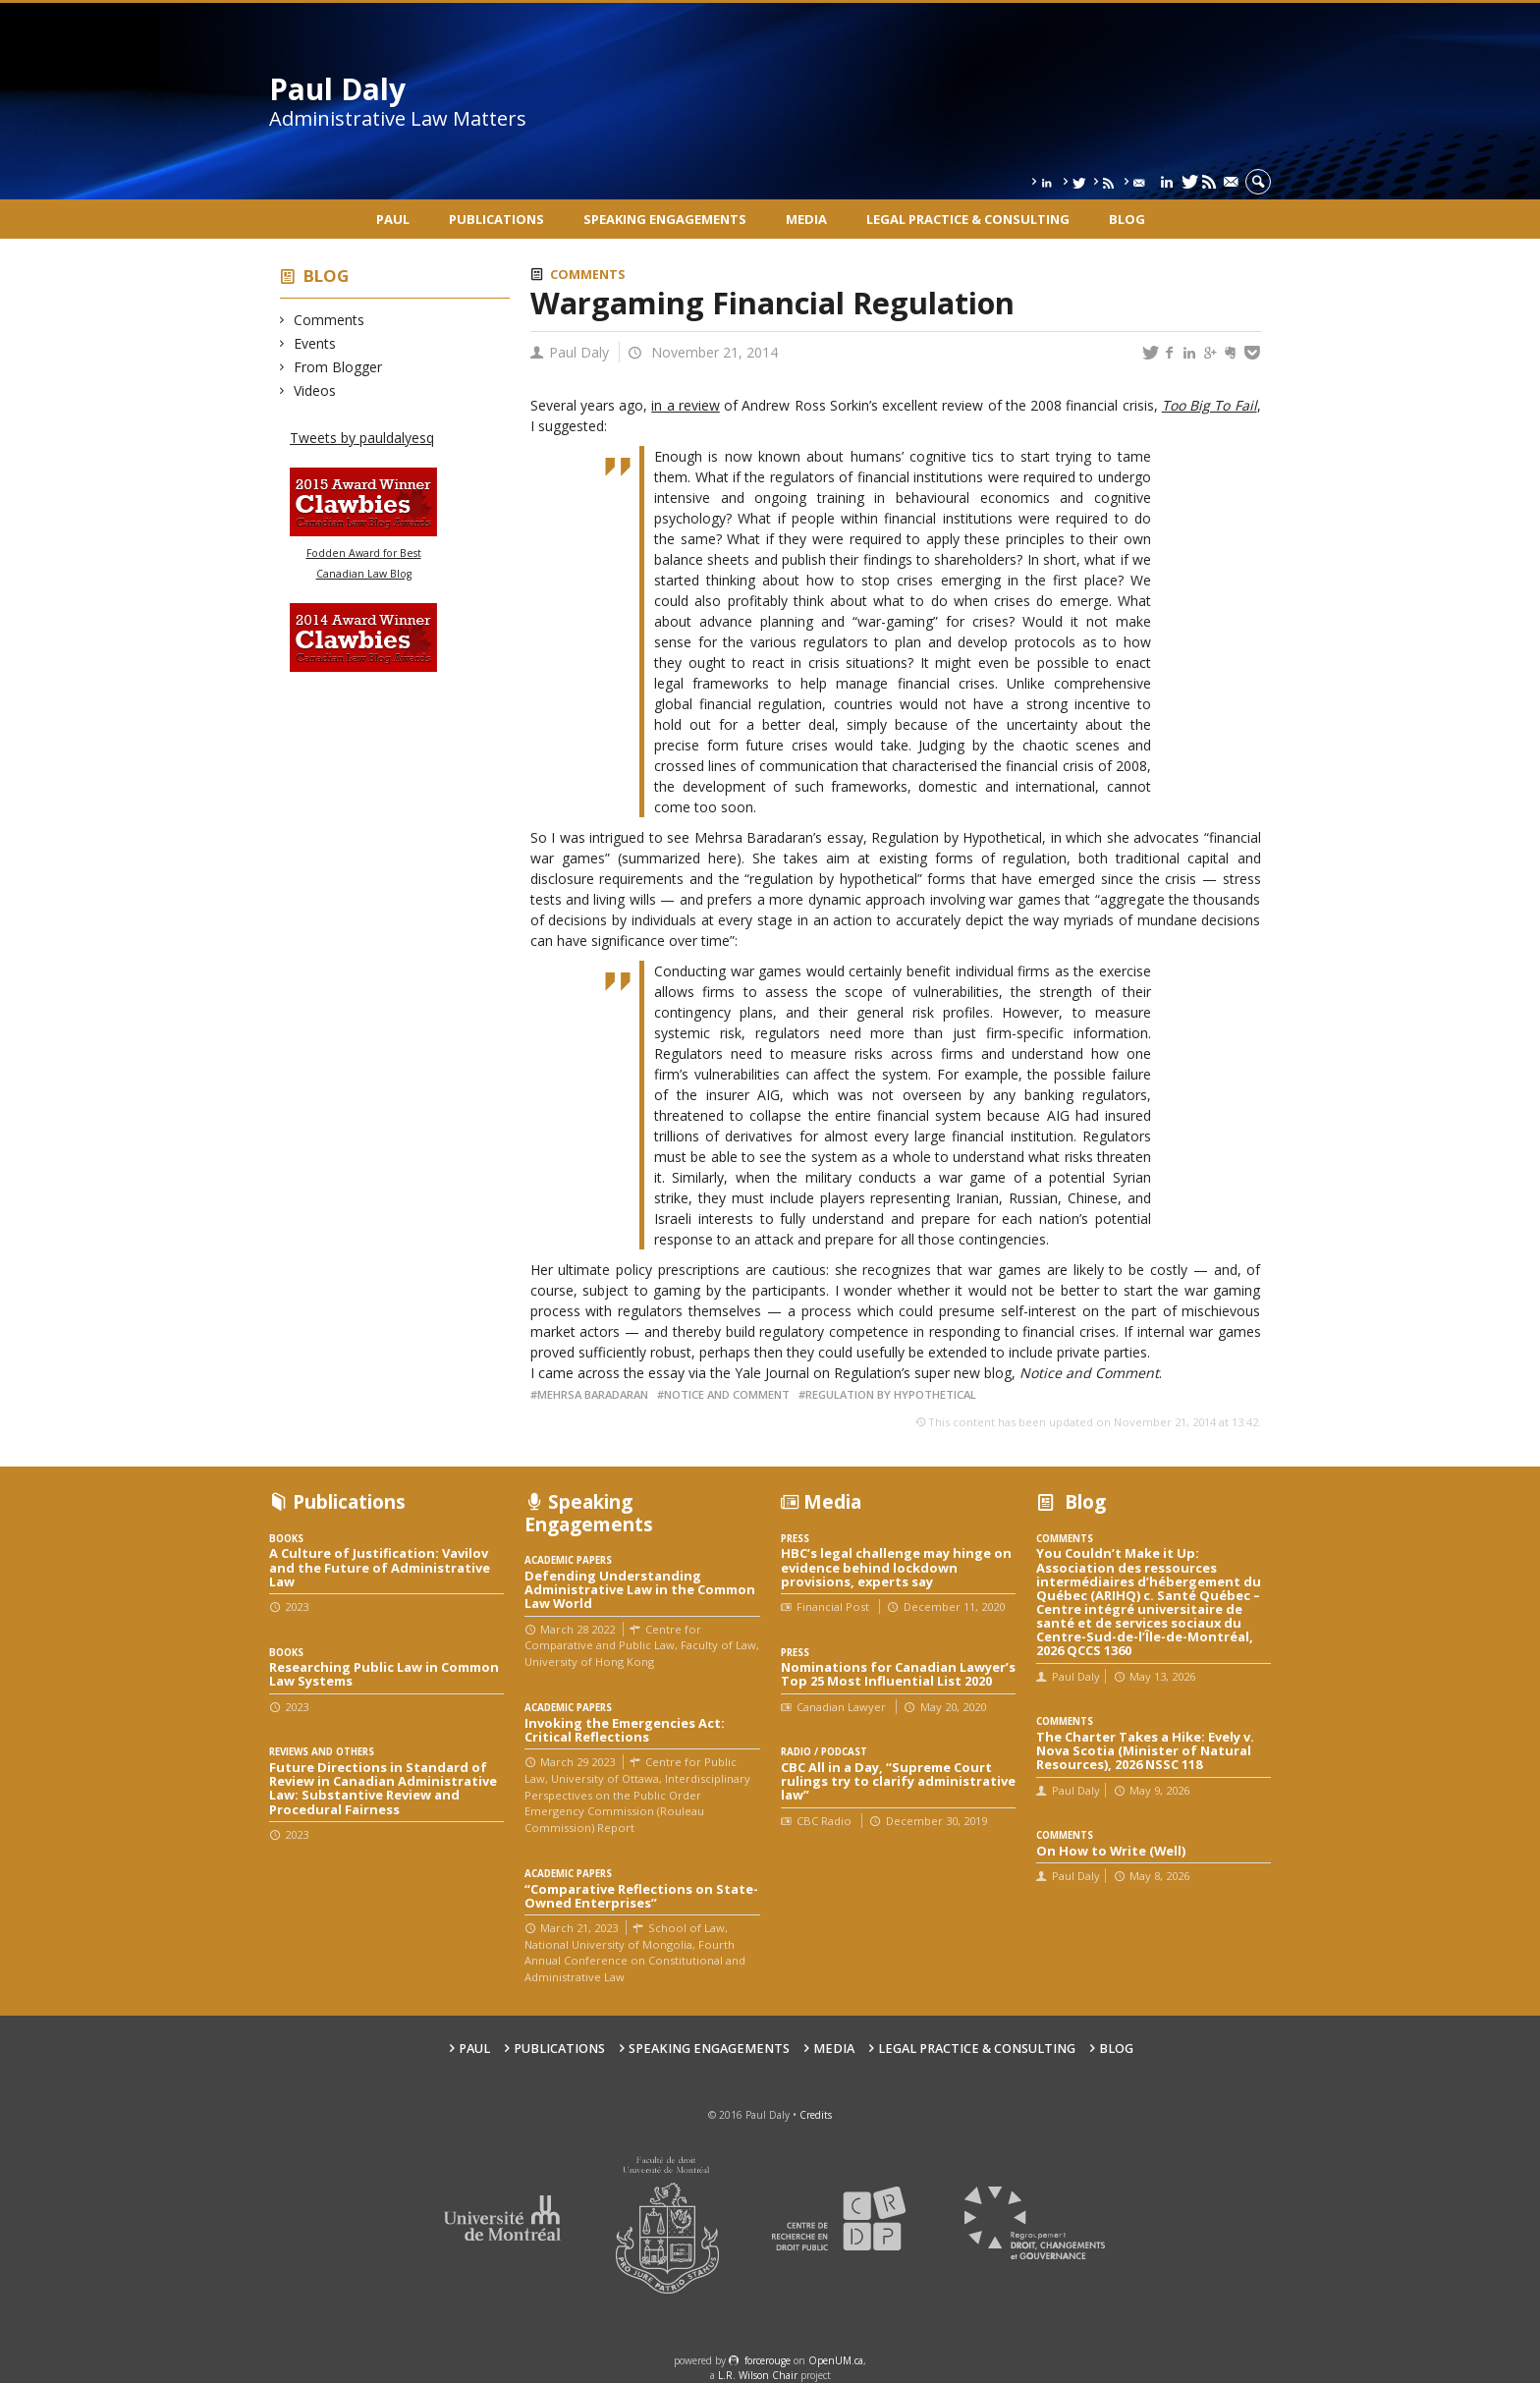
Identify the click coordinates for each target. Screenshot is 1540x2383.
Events (315, 343)
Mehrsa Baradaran (592, 1394)
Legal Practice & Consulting (968, 219)
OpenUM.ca (835, 2360)
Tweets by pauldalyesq (362, 437)
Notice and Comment (727, 1394)
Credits (815, 2115)
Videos (315, 390)
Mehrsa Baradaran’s (758, 837)
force (767, 2360)
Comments (329, 319)
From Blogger (338, 367)
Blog (1127, 219)
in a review (685, 405)
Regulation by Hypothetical (956, 837)
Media (806, 219)
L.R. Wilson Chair (758, 2375)
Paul (393, 219)
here (722, 858)
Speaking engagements (664, 219)
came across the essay (611, 1372)
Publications (496, 219)
